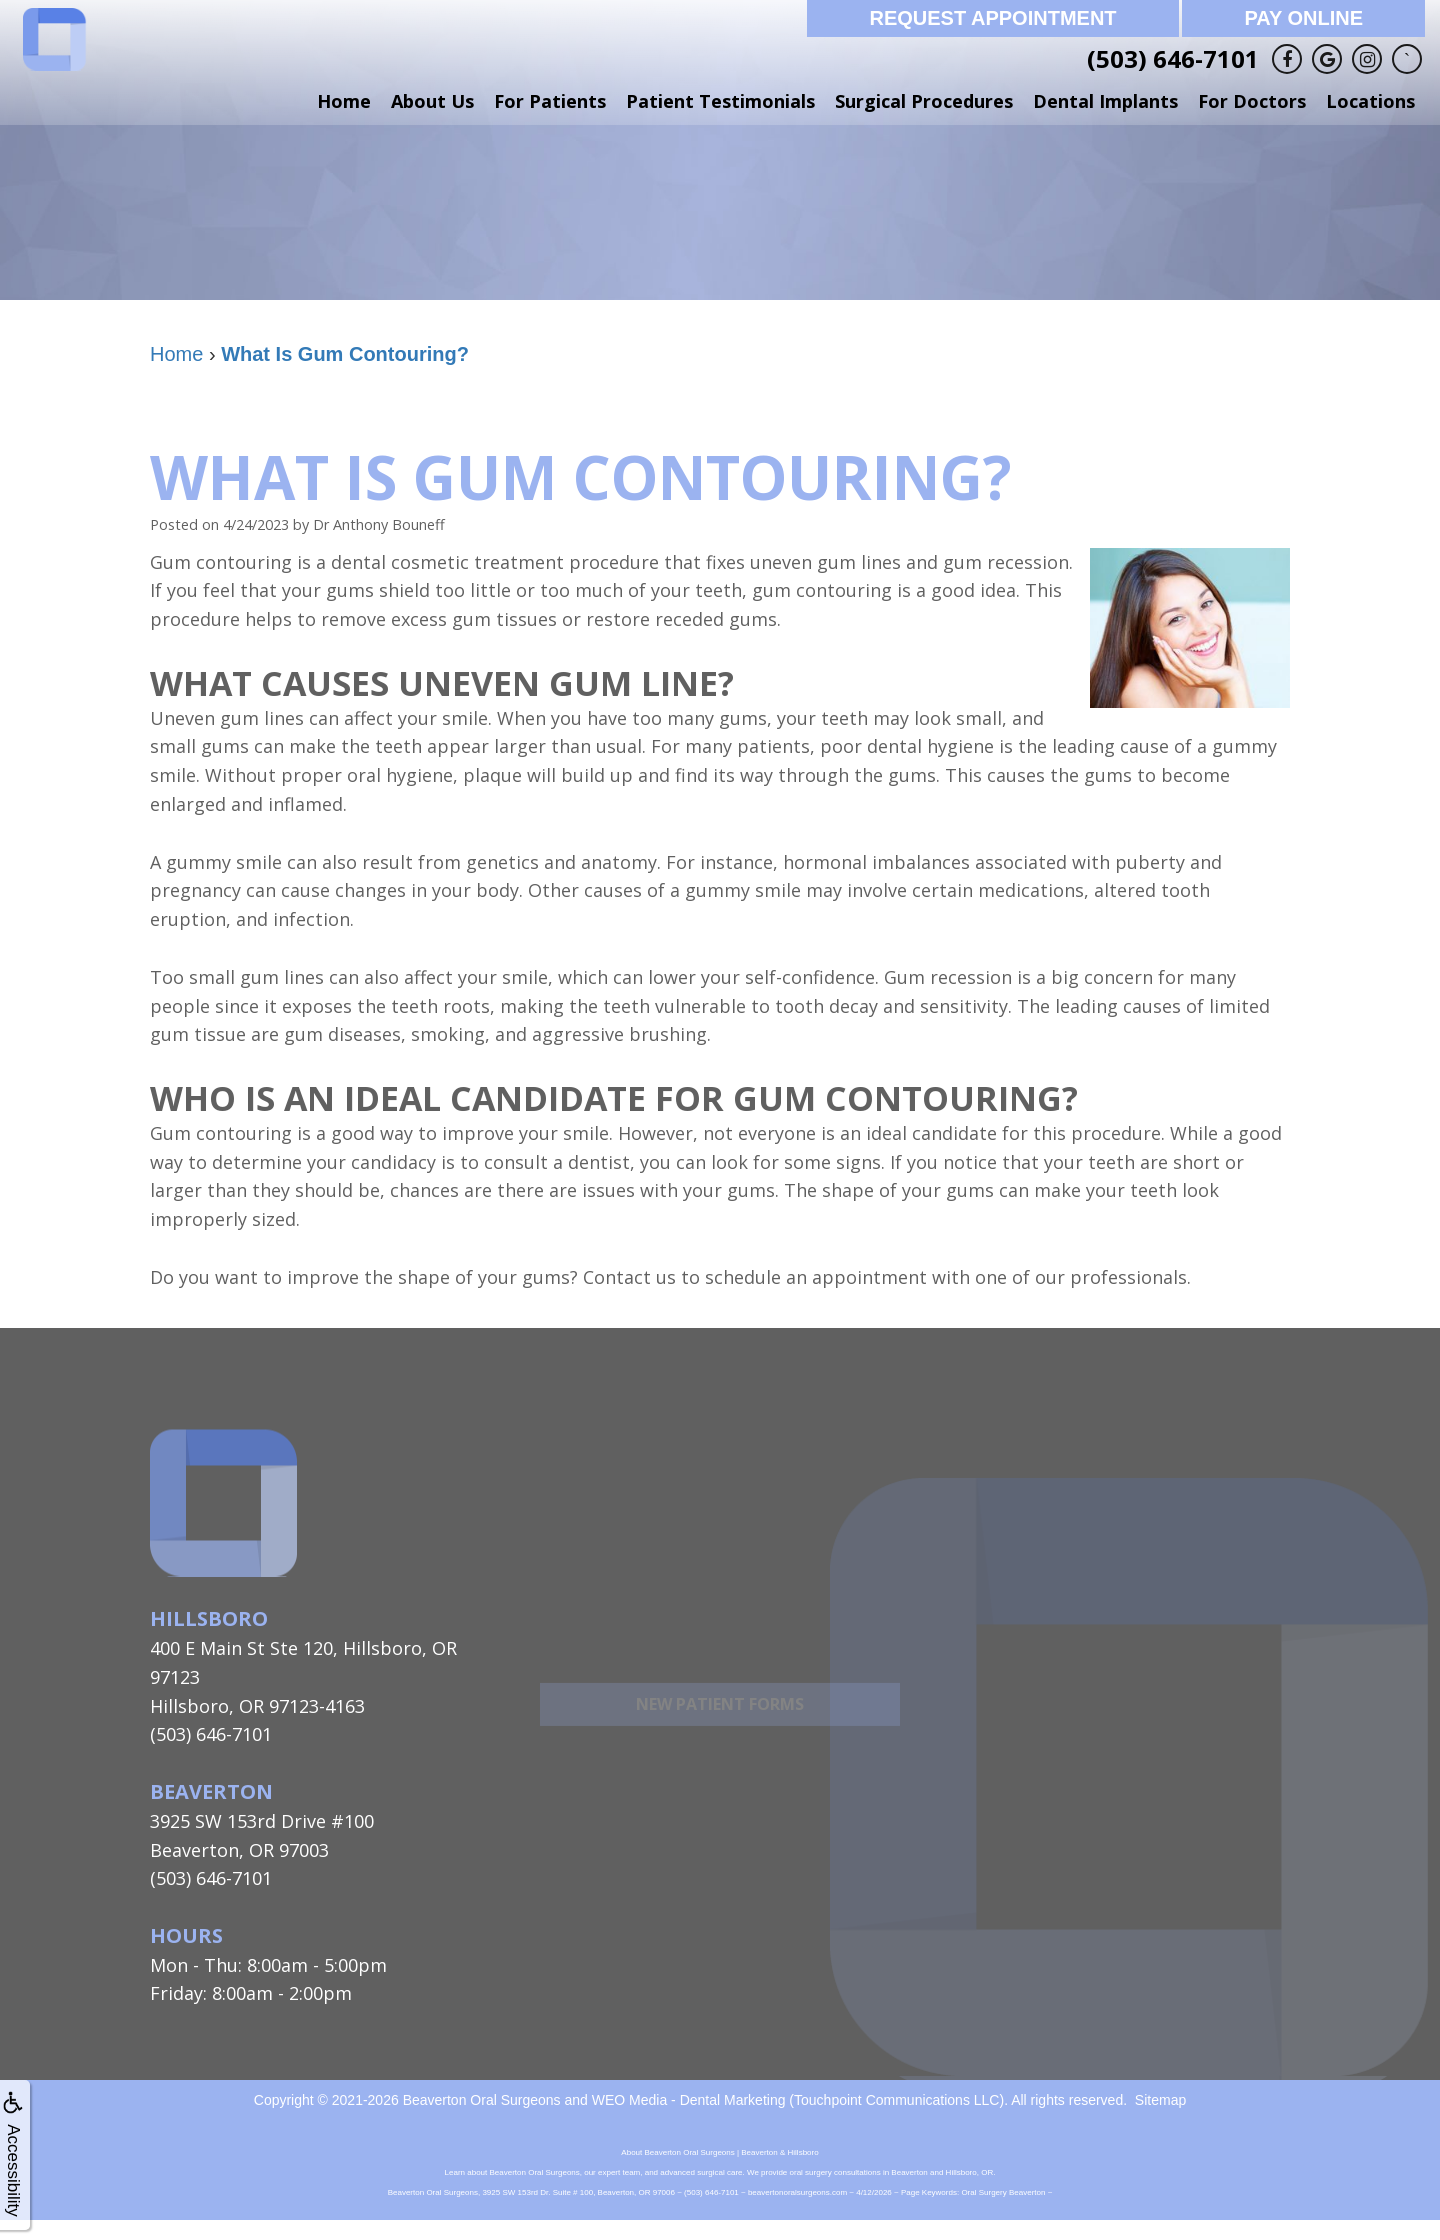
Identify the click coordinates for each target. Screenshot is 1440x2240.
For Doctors (1252, 101)
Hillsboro (209, 1618)
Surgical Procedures (924, 101)
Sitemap (1160, 2100)
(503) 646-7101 (1173, 58)
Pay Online (1303, 18)
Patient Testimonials (720, 101)
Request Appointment (992, 18)
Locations (1370, 101)
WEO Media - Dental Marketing (689, 2100)
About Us (432, 101)
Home (344, 101)
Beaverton (211, 1791)
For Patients (550, 101)
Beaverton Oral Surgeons (482, 2100)
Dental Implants (1105, 101)
